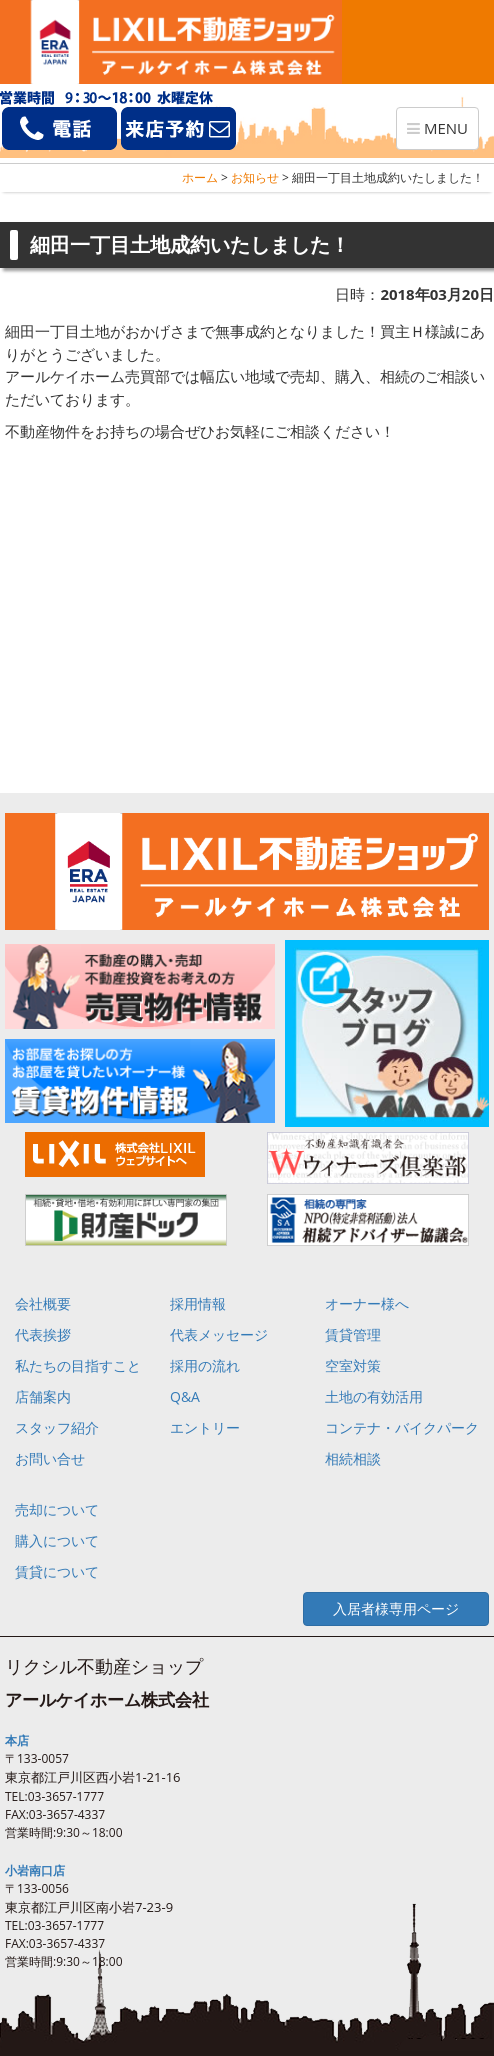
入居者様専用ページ (396, 1608)
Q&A (185, 1396)
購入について (57, 1540)
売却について (57, 1509)
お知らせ (255, 177)
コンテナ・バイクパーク (402, 1427)
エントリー (205, 1427)
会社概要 (43, 1303)
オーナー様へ (367, 1303)
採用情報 (198, 1303)
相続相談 (353, 1458)
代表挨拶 (43, 1334)
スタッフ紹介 (57, 1427)
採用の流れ (205, 1365)
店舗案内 (43, 1396)
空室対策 (353, 1365)
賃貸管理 (353, 1334)
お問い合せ (50, 1458)
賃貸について (57, 1571)
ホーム (200, 177)
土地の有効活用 (374, 1396)
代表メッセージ (219, 1334)
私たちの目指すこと (78, 1365)
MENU (442, 133)
